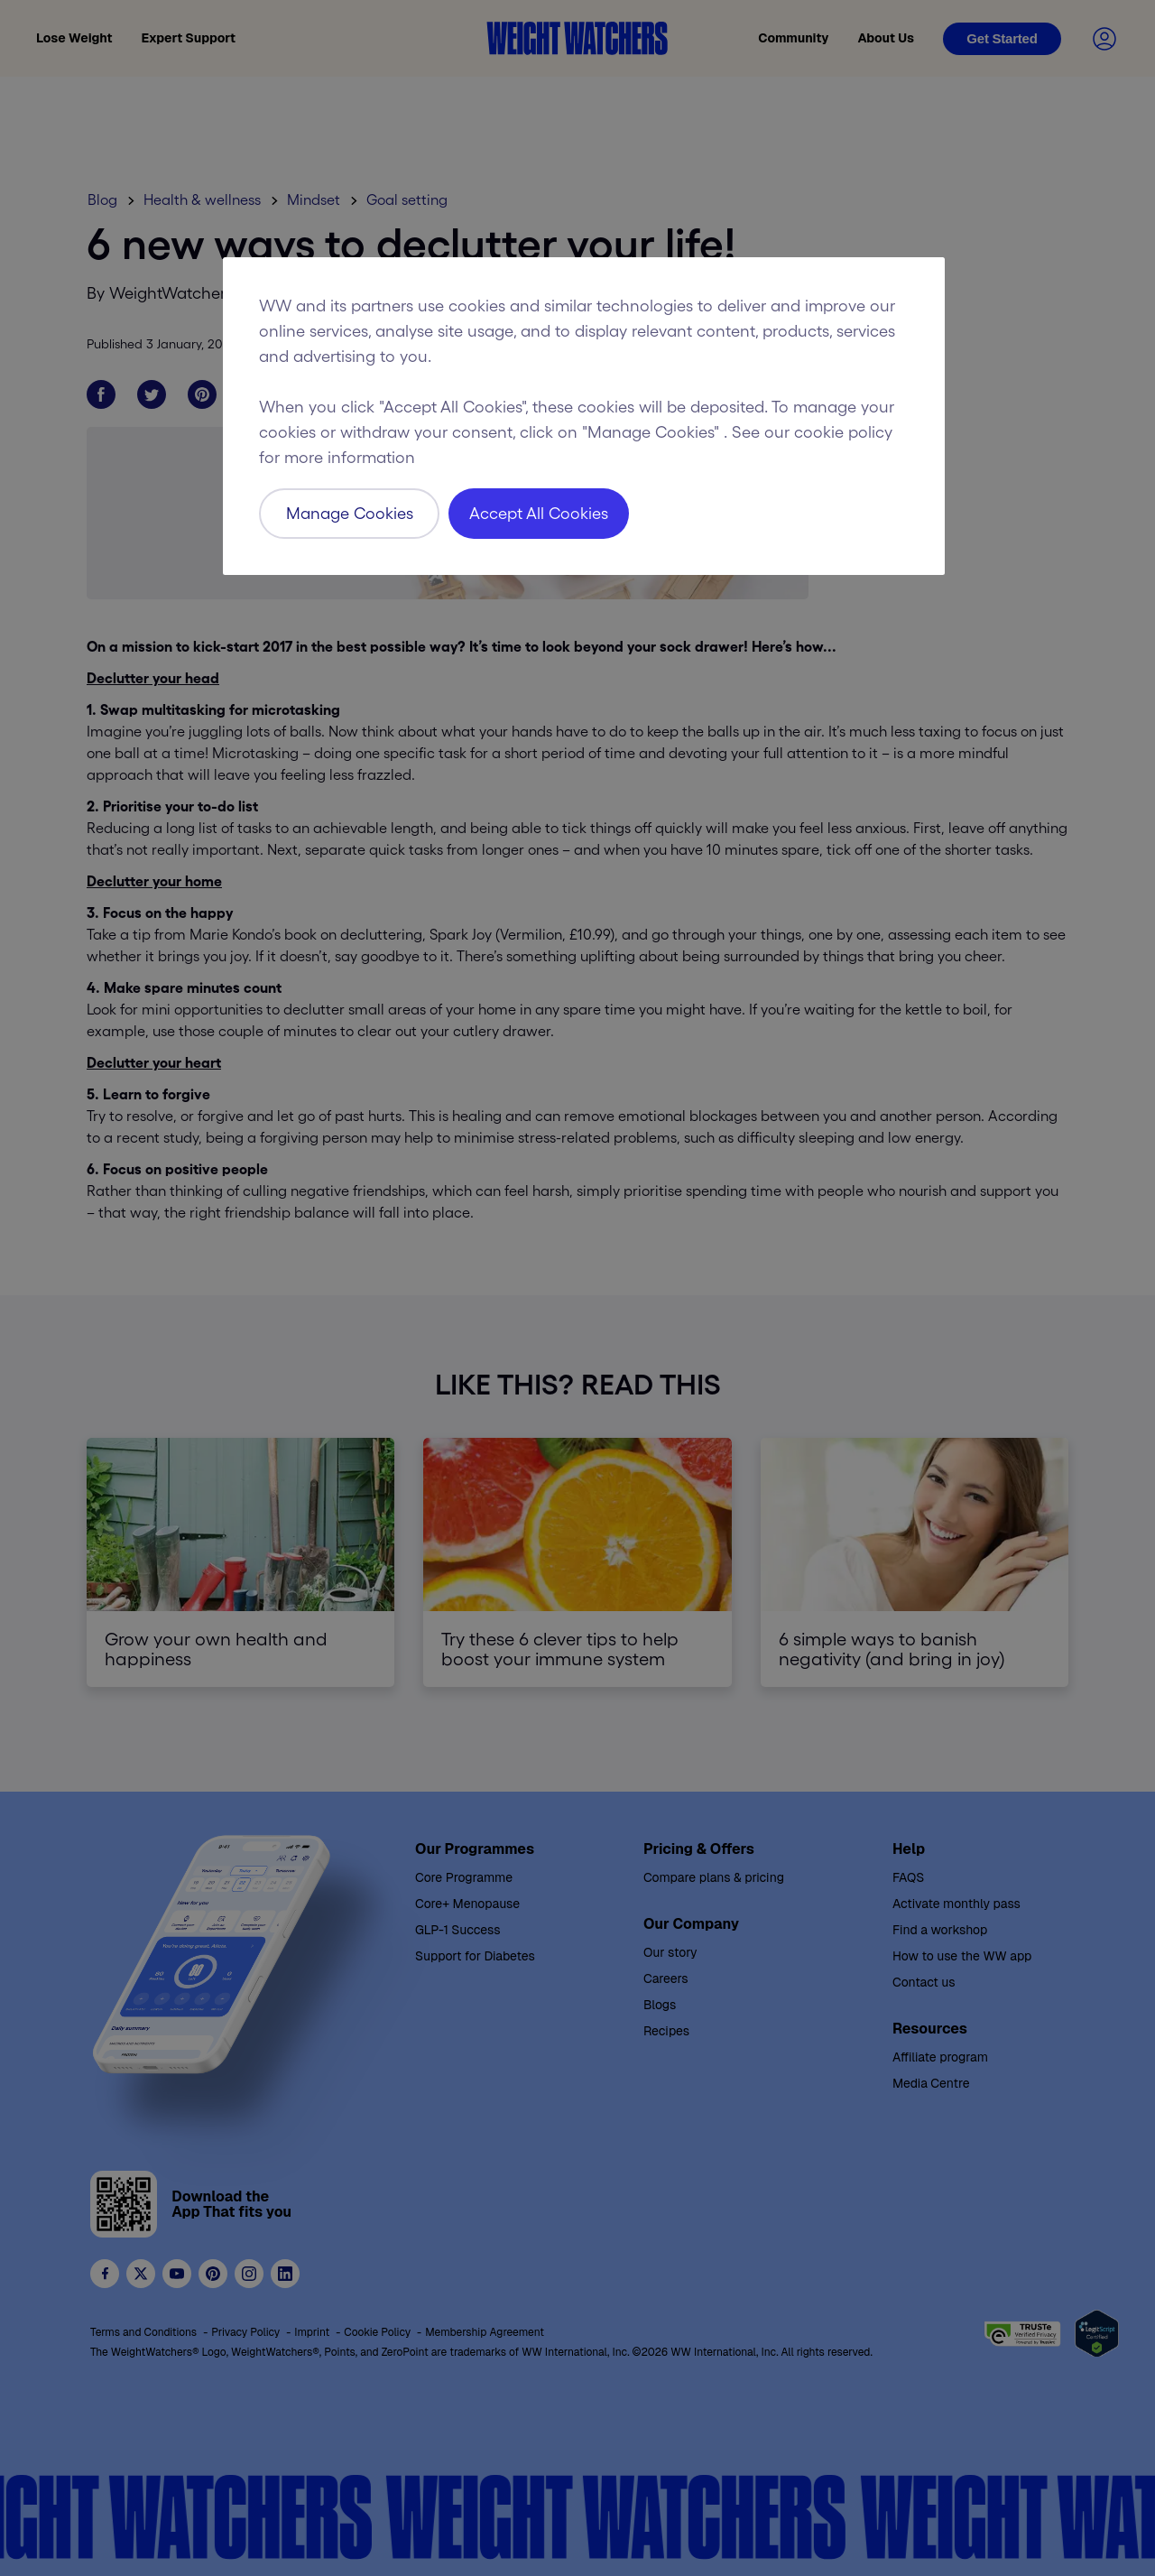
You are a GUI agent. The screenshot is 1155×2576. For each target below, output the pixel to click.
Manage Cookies (349, 514)
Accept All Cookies (538, 514)
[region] (584, 416)
